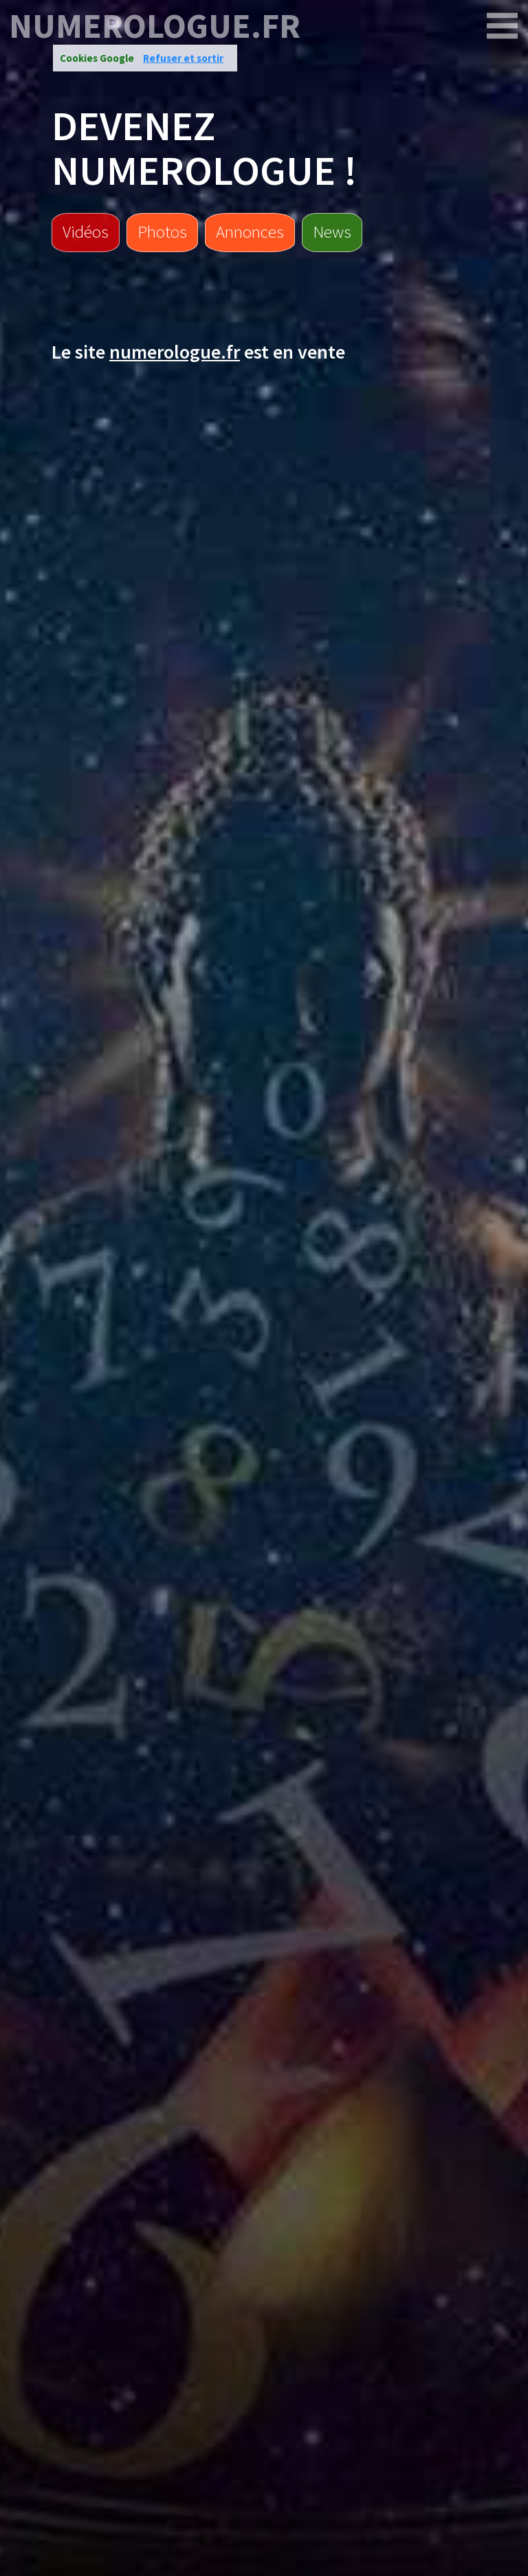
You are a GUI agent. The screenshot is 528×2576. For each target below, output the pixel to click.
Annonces (250, 231)
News (332, 231)
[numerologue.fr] (502, 26)
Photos (162, 231)
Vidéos (86, 231)
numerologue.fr (154, 26)
